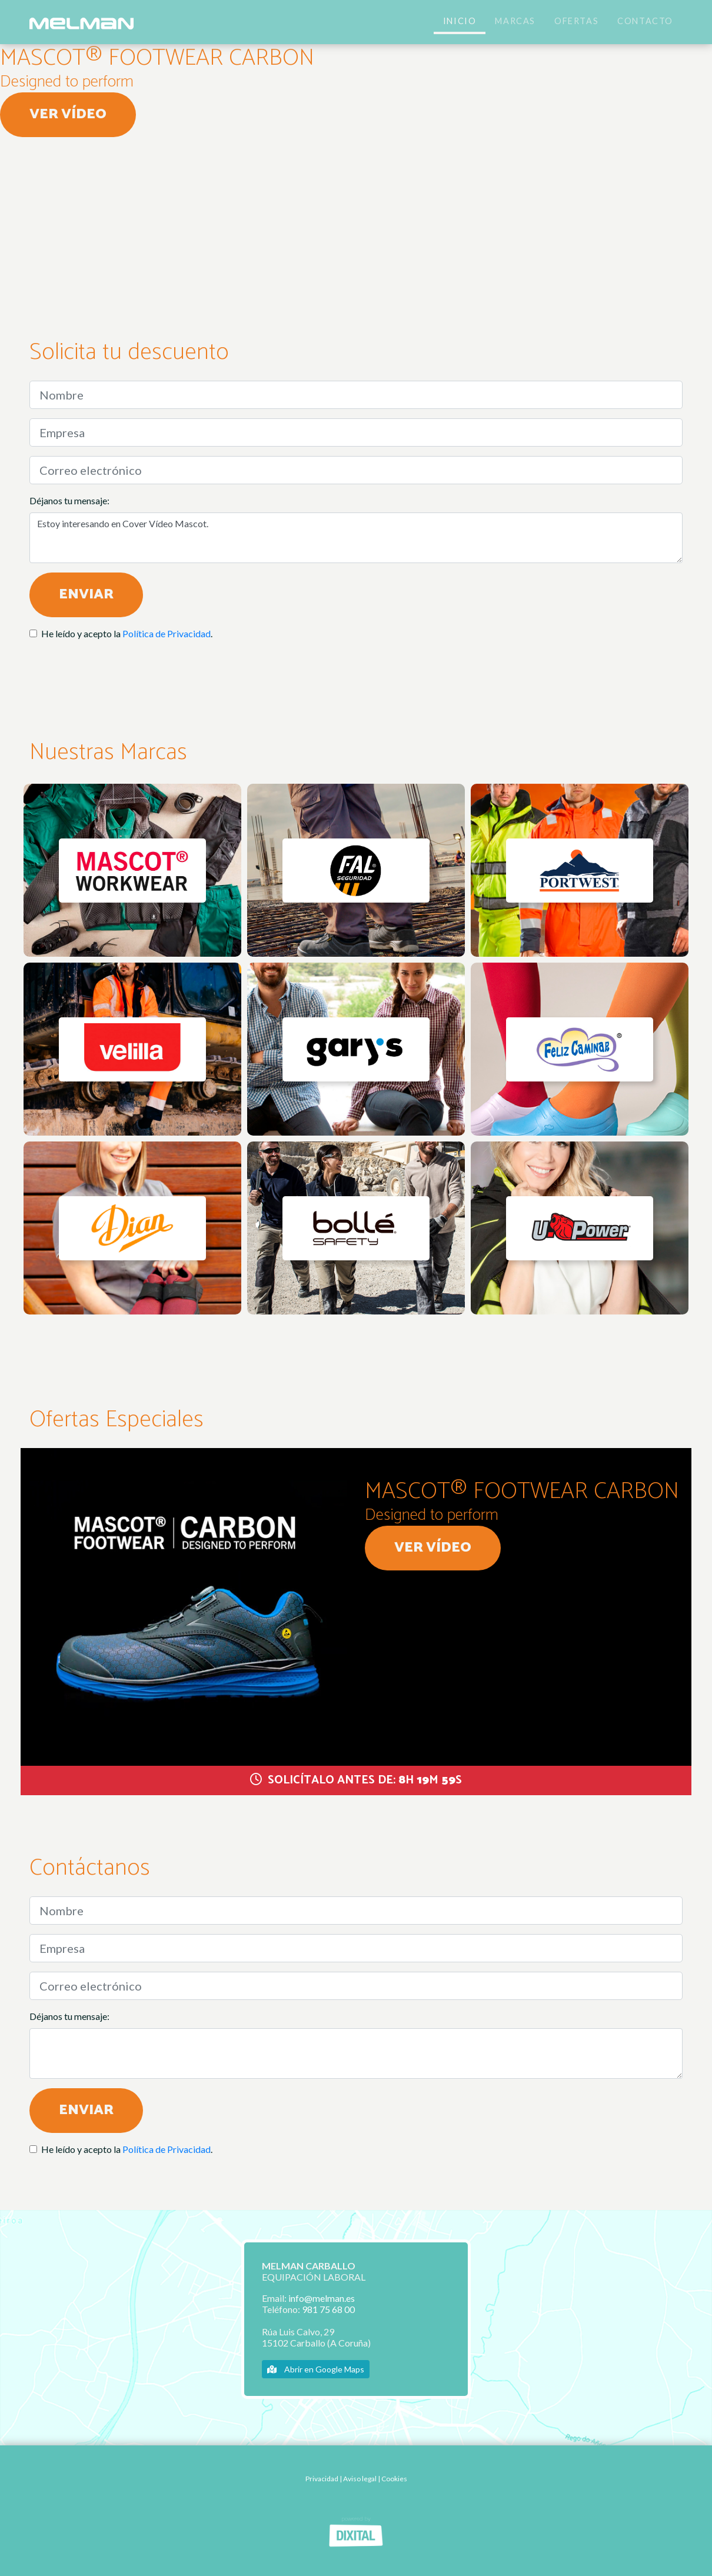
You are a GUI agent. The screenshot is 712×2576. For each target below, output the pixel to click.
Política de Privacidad (166, 633)
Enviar (86, 594)
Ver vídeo (68, 114)
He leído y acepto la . (126, 633)
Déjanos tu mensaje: (69, 500)
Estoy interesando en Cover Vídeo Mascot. (356, 537)
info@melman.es (321, 2298)
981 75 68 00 (328, 2309)
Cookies (394, 2478)
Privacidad (321, 2478)
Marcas (515, 21)
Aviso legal (360, 2478)
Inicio (460, 21)
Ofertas (576, 21)
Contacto (645, 21)
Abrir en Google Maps (315, 2369)
